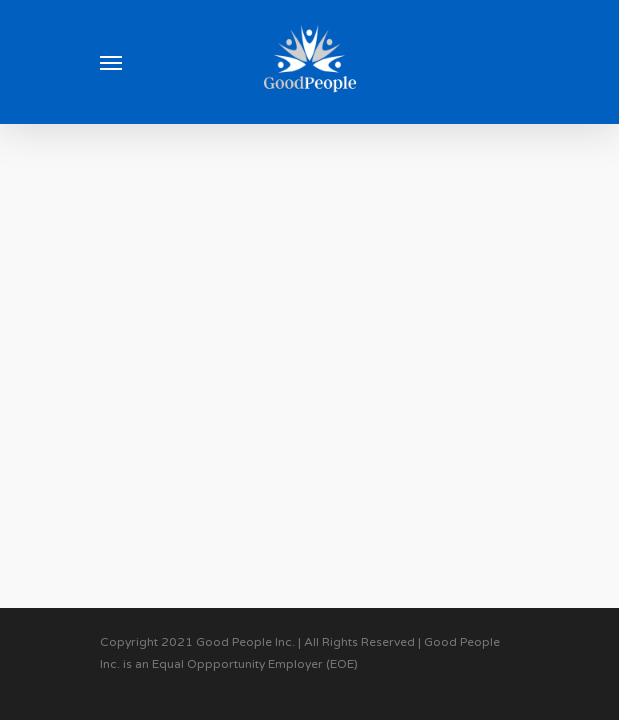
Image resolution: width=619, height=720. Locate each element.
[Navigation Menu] (111, 62)
